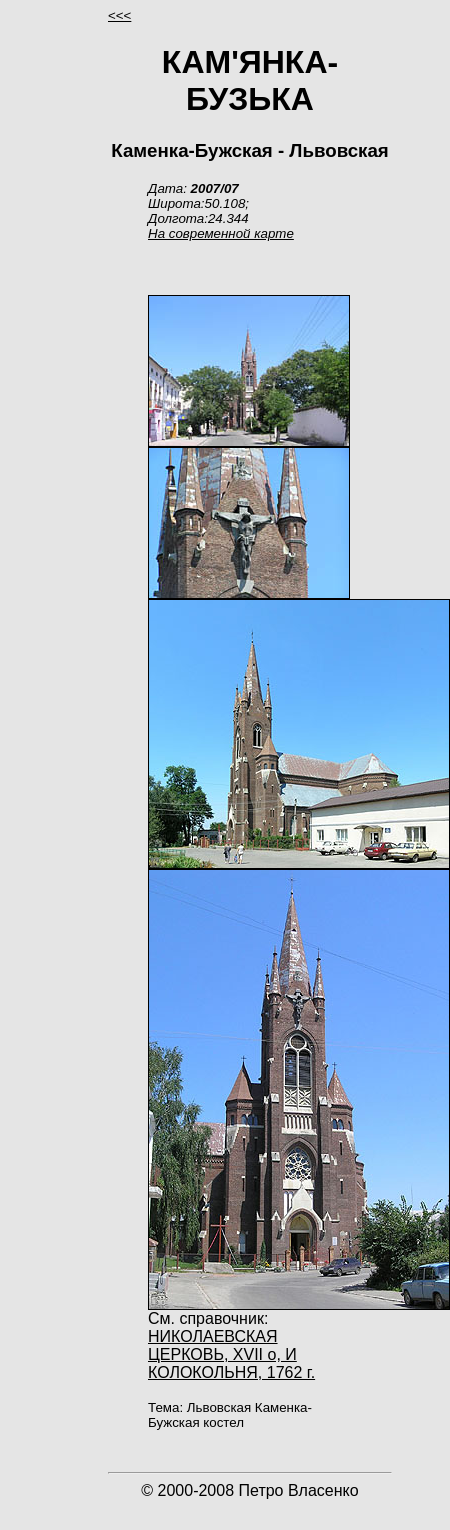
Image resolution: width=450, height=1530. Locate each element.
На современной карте (221, 233)
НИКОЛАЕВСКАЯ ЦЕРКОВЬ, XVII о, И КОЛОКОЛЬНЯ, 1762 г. (231, 1354)
